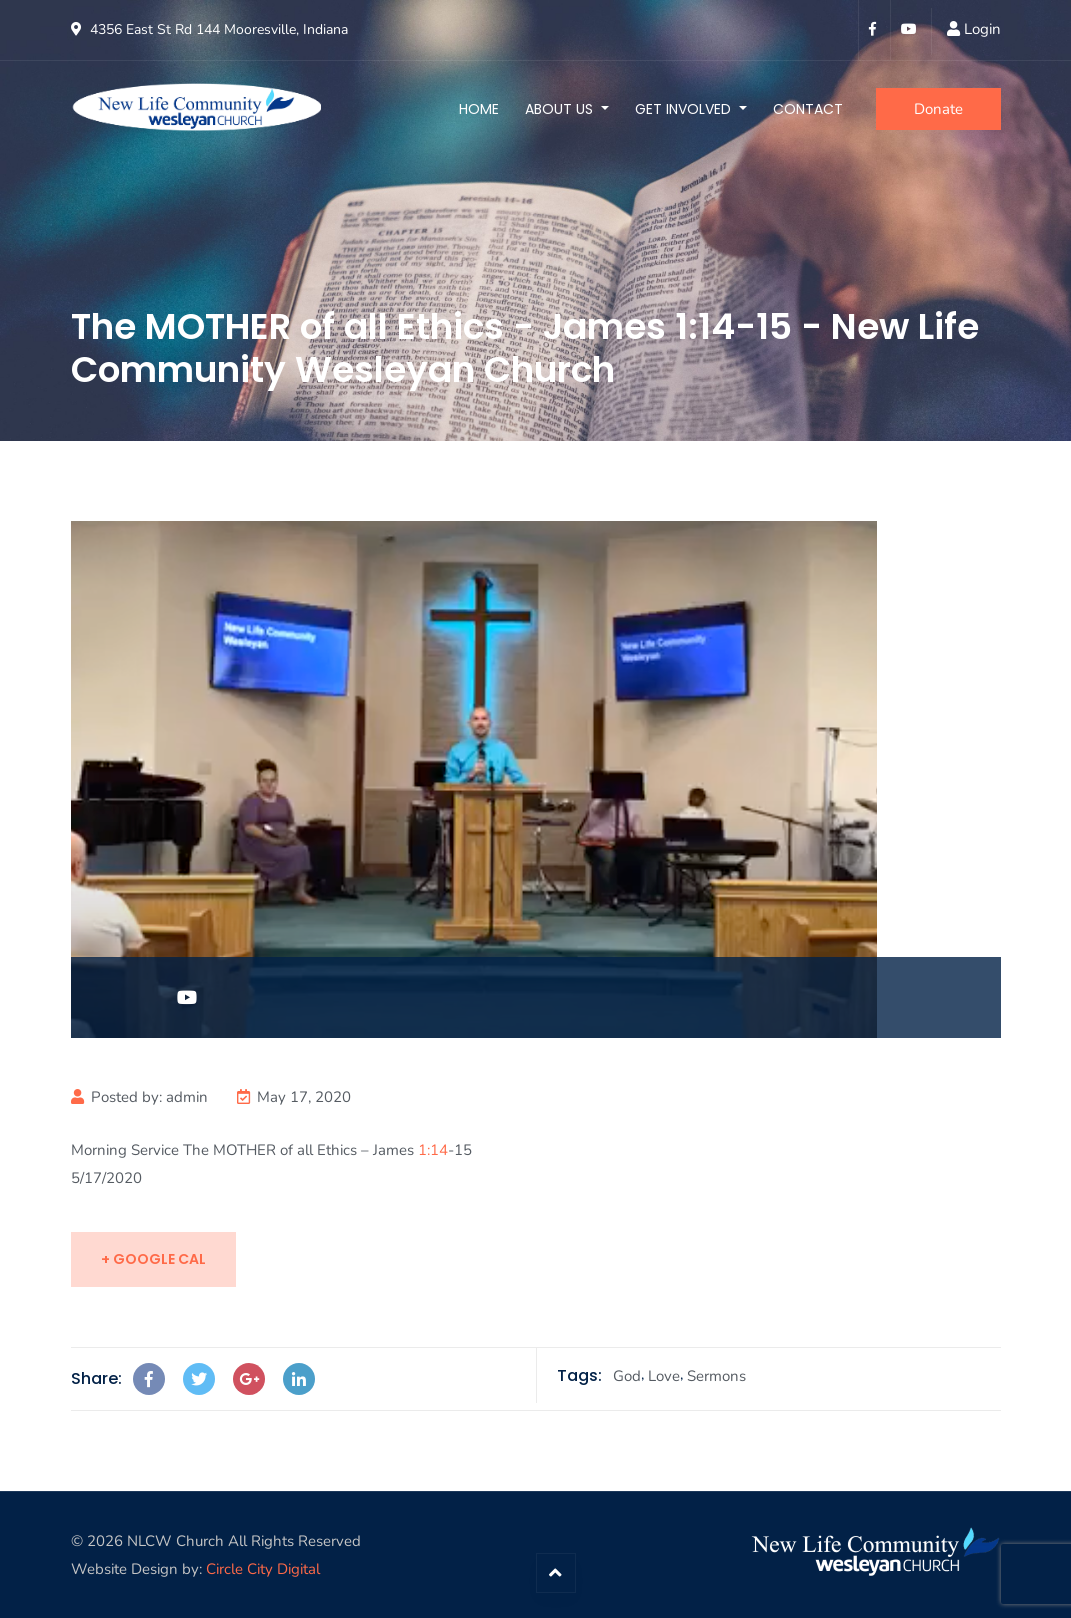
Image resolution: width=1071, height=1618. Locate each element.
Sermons (716, 1376)
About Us (561, 109)
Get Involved (685, 109)
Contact (808, 109)
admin (187, 1097)
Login (982, 29)
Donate (938, 109)
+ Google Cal (153, 1259)
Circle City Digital (263, 1569)
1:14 (433, 1150)
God (627, 1376)
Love (664, 1376)
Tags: (579, 1375)
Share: (96, 1378)
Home (479, 109)
